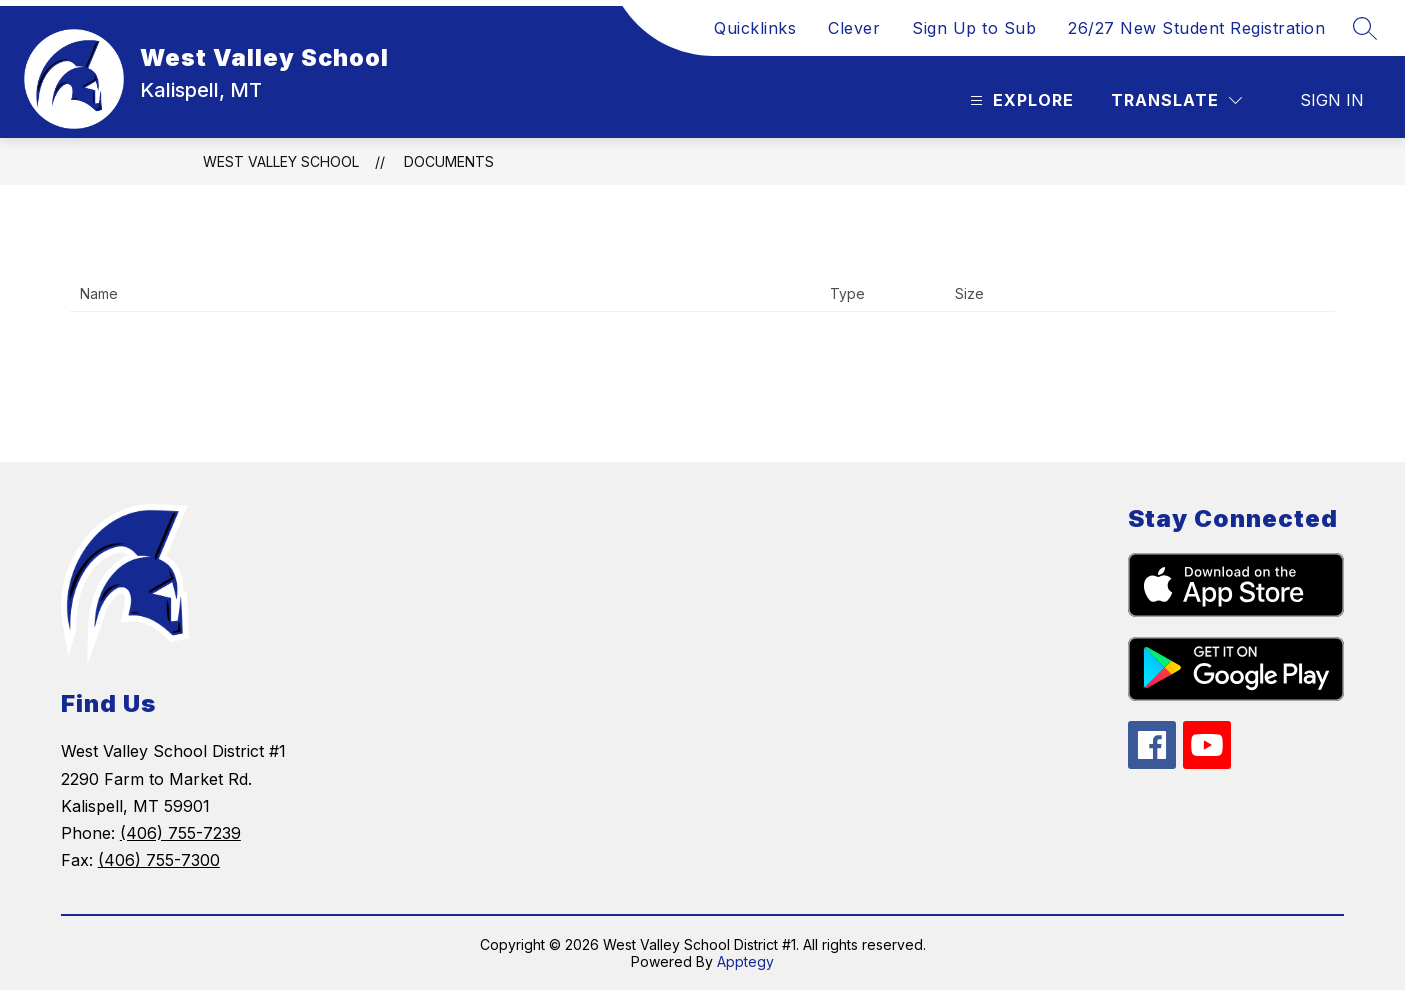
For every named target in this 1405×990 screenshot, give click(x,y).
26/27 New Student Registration (1196, 28)
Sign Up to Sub (974, 28)
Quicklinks (755, 28)
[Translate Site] (1176, 100)
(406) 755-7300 (159, 860)
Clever (854, 28)
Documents (449, 161)
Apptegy (745, 961)
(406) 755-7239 (180, 833)
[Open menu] (1019, 100)
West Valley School (281, 161)
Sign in (1332, 100)
